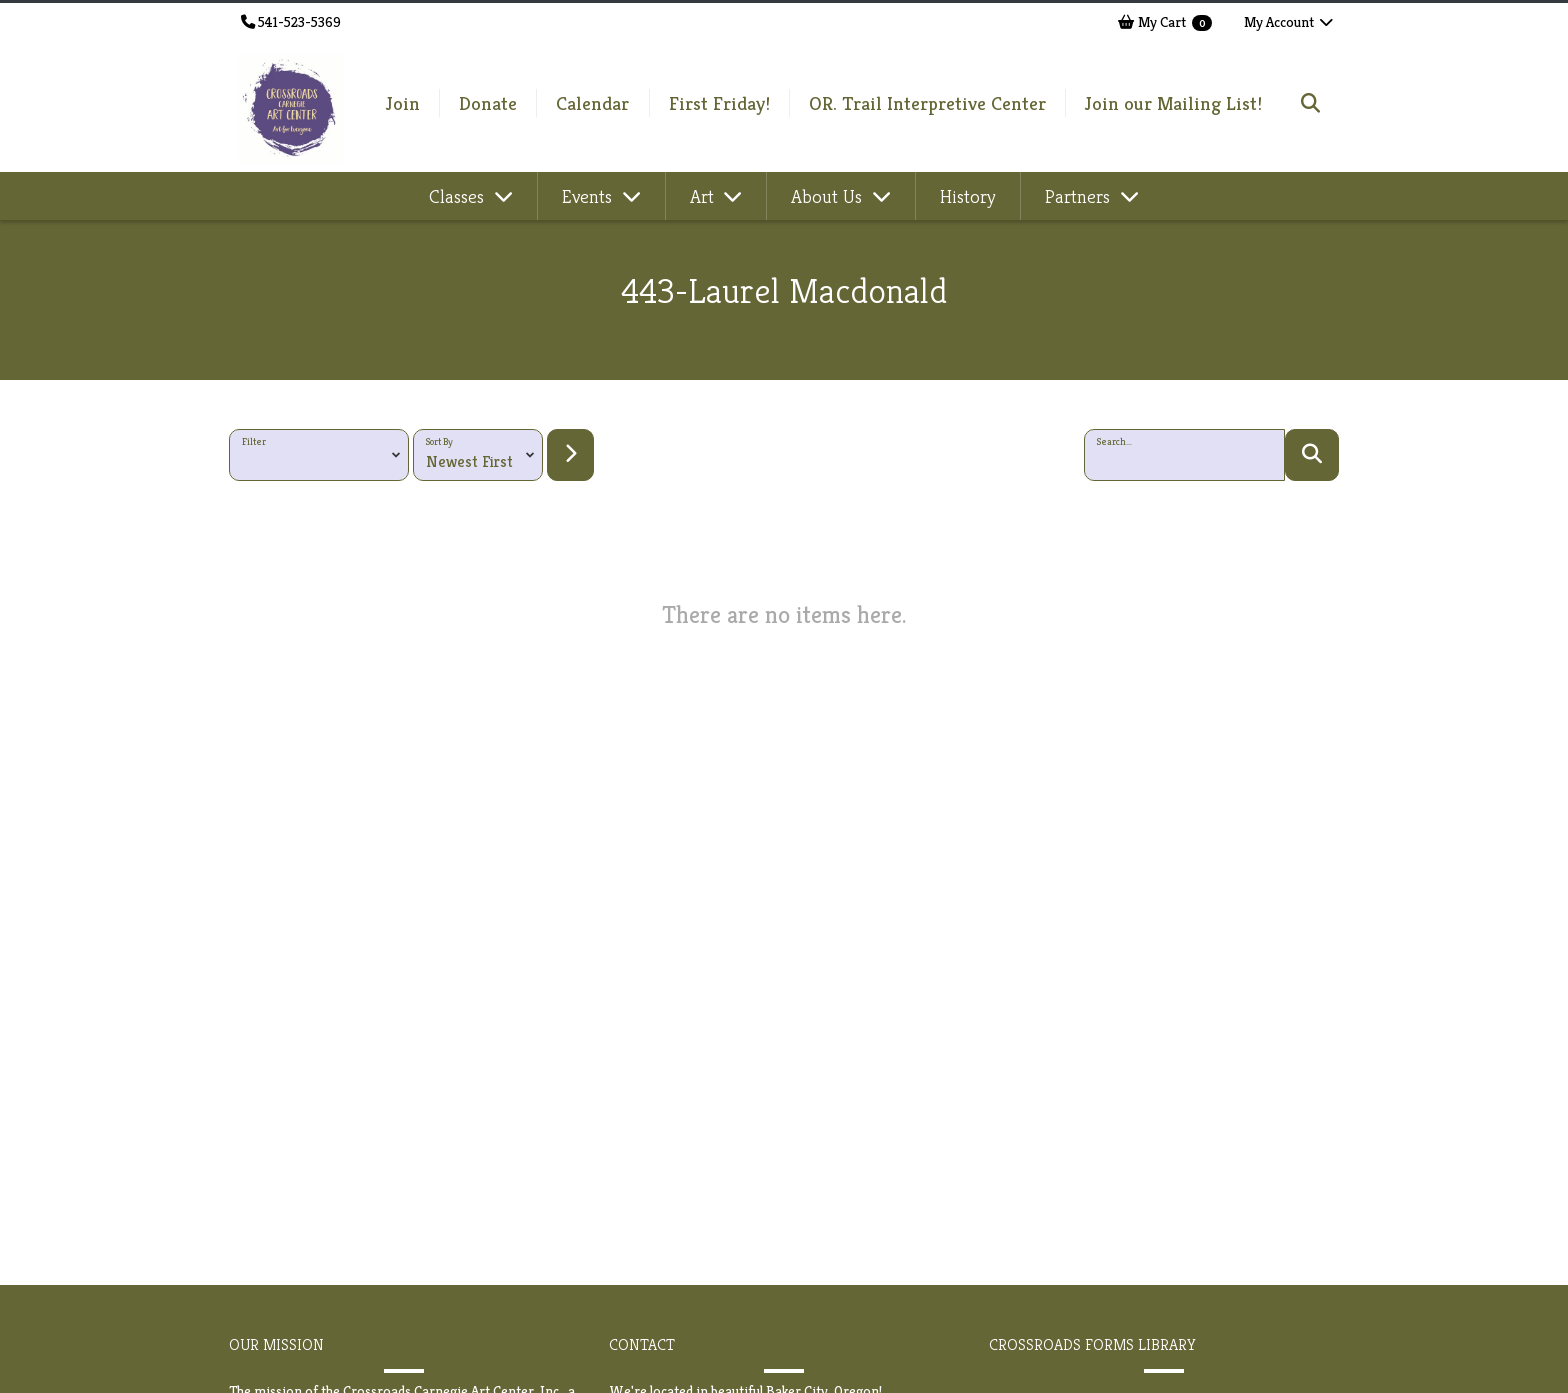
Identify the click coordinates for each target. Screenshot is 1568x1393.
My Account (1289, 22)
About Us (829, 196)
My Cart (1164, 22)
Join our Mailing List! (1173, 103)
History (968, 196)
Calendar (592, 103)
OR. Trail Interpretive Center (927, 103)
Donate (488, 103)
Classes (459, 196)
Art (704, 196)
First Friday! (719, 103)
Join (403, 103)
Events (589, 196)
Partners (1080, 196)
